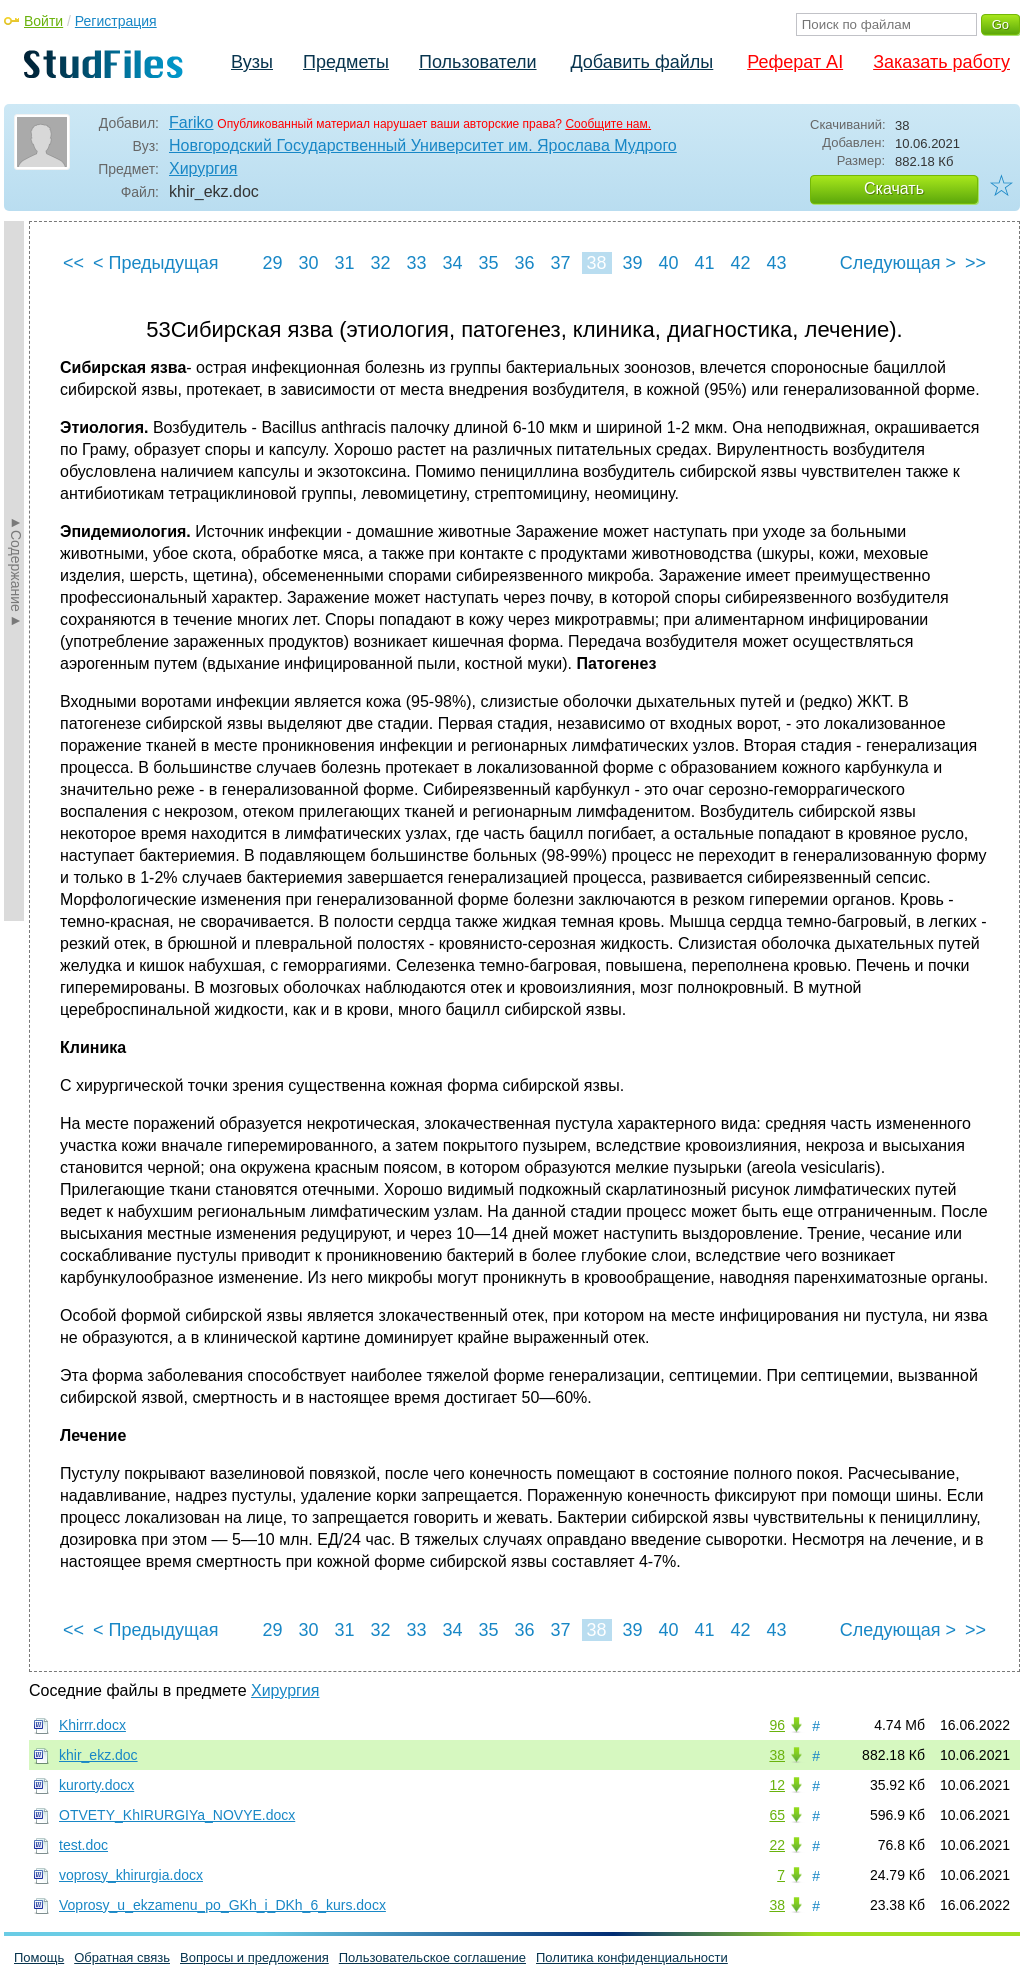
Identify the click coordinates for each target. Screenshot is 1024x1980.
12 (777, 1785)
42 (740, 263)
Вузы (252, 62)
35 (488, 263)
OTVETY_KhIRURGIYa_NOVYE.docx (177, 1815)
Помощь (39, 1957)
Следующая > (898, 263)
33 (416, 263)
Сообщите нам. (608, 124)
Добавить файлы (641, 62)
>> (975, 263)
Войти (43, 21)
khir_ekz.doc (98, 1755)
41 (704, 263)
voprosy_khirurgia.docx (131, 1875)
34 (452, 263)
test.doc (83, 1845)
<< (73, 263)
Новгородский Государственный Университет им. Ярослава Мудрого (423, 145)
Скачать (894, 188)
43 (776, 263)
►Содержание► (16, 571)
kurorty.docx (96, 1785)
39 (632, 263)
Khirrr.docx (92, 1725)
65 (777, 1815)
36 (524, 263)
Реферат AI (795, 62)
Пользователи (477, 62)
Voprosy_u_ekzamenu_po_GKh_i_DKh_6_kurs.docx (222, 1905)
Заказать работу (941, 62)
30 (308, 263)
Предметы (346, 62)
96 (777, 1725)
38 (596, 263)
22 (777, 1845)
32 (380, 263)
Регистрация (116, 21)
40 (668, 263)
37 (560, 263)
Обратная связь (122, 1957)
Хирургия (203, 168)
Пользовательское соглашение (432, 1957)
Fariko (191, 122)
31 (344, 263)
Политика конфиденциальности (632, 1957)
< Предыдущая (156, 263)
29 (272, 263)
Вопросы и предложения (254, 1957)
